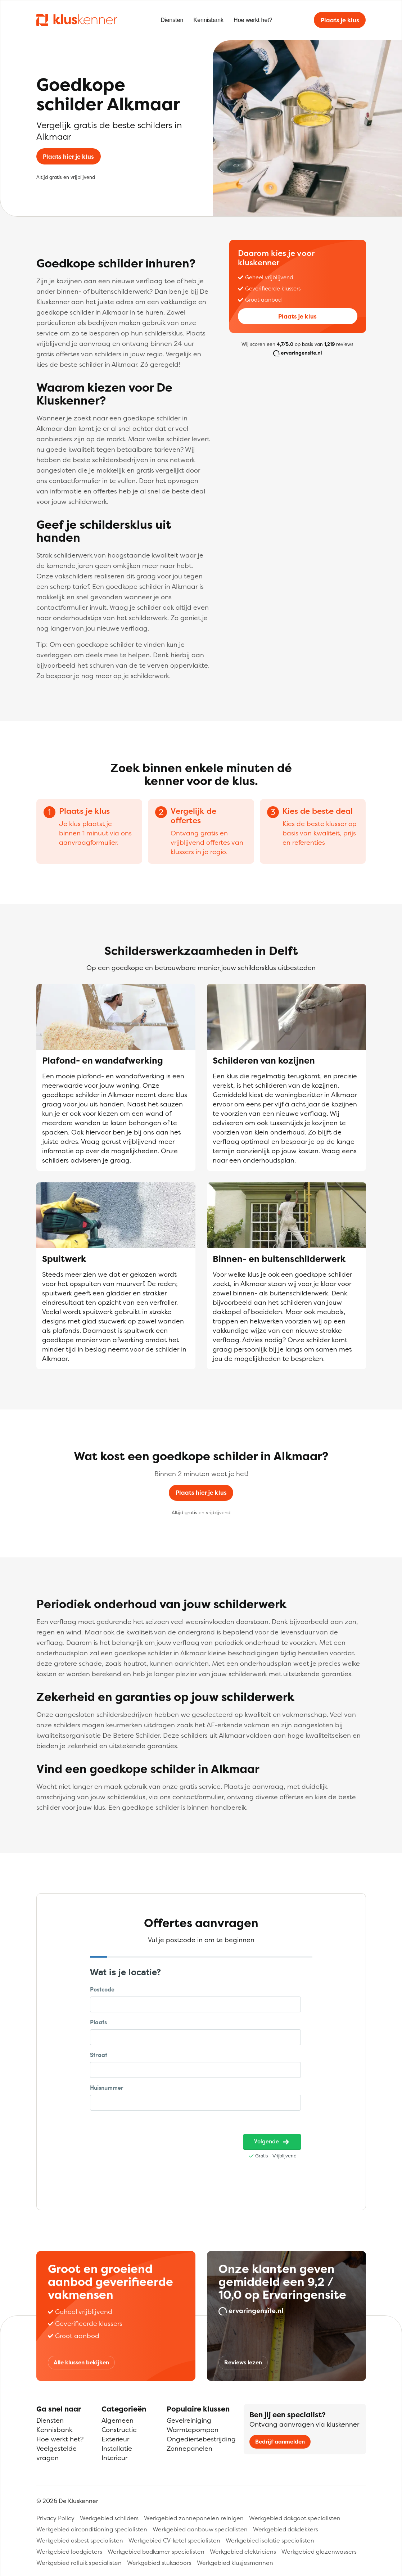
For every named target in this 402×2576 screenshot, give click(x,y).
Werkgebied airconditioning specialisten (91, 2529)
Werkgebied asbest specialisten (79, 2540)
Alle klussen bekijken (81, 2362)
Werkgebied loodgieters (69, 2551)
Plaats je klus (340, 20)
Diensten (172, 20)
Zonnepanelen (189, 2448)
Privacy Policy (55, 2518)
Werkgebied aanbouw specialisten (200, 2529)
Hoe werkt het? (253, 20)
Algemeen (117, 2420)
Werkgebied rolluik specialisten (79, 2563)
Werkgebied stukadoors (159, 2563)
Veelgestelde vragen (56, 2453)
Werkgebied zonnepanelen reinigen (194, 2518)
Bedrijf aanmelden (280, 2441)
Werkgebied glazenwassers (319, 2551)
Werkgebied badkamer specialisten (156, 2551)
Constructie (119, 2429)
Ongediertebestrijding (201, 2439)
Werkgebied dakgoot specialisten (294, 2518)
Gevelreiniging (189, 2420)
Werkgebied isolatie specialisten (270, 2540)
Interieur (114, 2457)
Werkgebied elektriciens (243, 2551)
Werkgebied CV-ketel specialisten (174, 2540)
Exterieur (115, 2439)
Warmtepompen (192, 2429)
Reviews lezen (243, 2362)
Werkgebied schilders (109, 2518)
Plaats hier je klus (68, 157)
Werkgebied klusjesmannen (235, 2563)
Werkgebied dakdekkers (285, 2529)
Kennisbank (208, 20)
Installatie (116, 2448)
